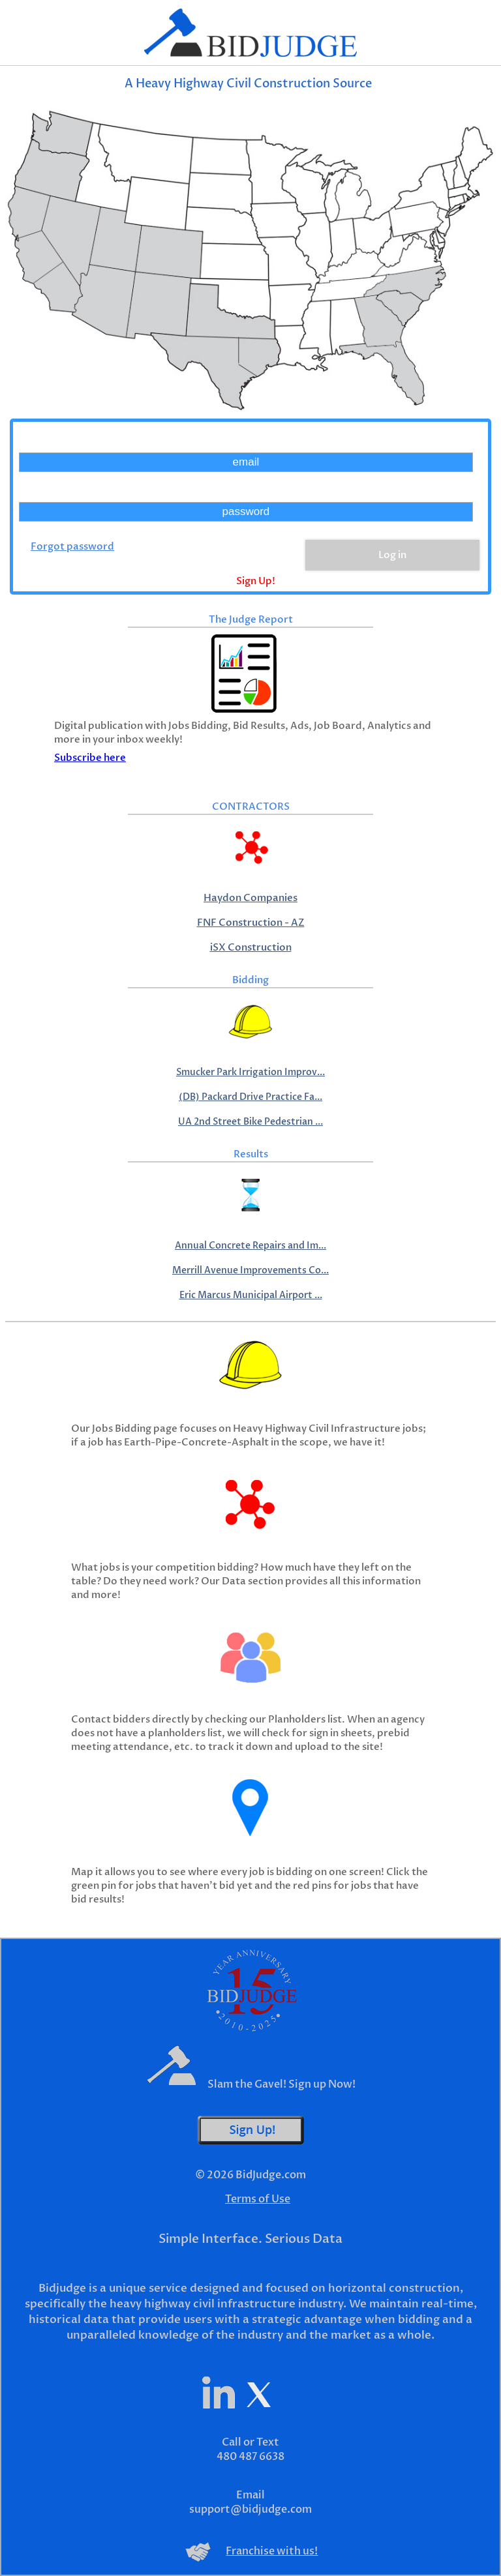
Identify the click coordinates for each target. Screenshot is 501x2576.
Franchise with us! (272, 2551)
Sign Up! (255, 581)
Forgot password (72, 547)
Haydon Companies (250, 898)
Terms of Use (257, 2199)
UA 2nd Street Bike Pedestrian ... (250, 1122)
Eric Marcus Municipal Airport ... (250, 1295)
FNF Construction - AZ (251, 923)
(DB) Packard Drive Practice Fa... (250, 1097)
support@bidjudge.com (250, 2509)
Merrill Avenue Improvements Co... (250, 1270)
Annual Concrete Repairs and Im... (250, 1245)
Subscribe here (90, 758)
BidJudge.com (270, 2175)
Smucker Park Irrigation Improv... (250, 1072)
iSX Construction (251, 948)
